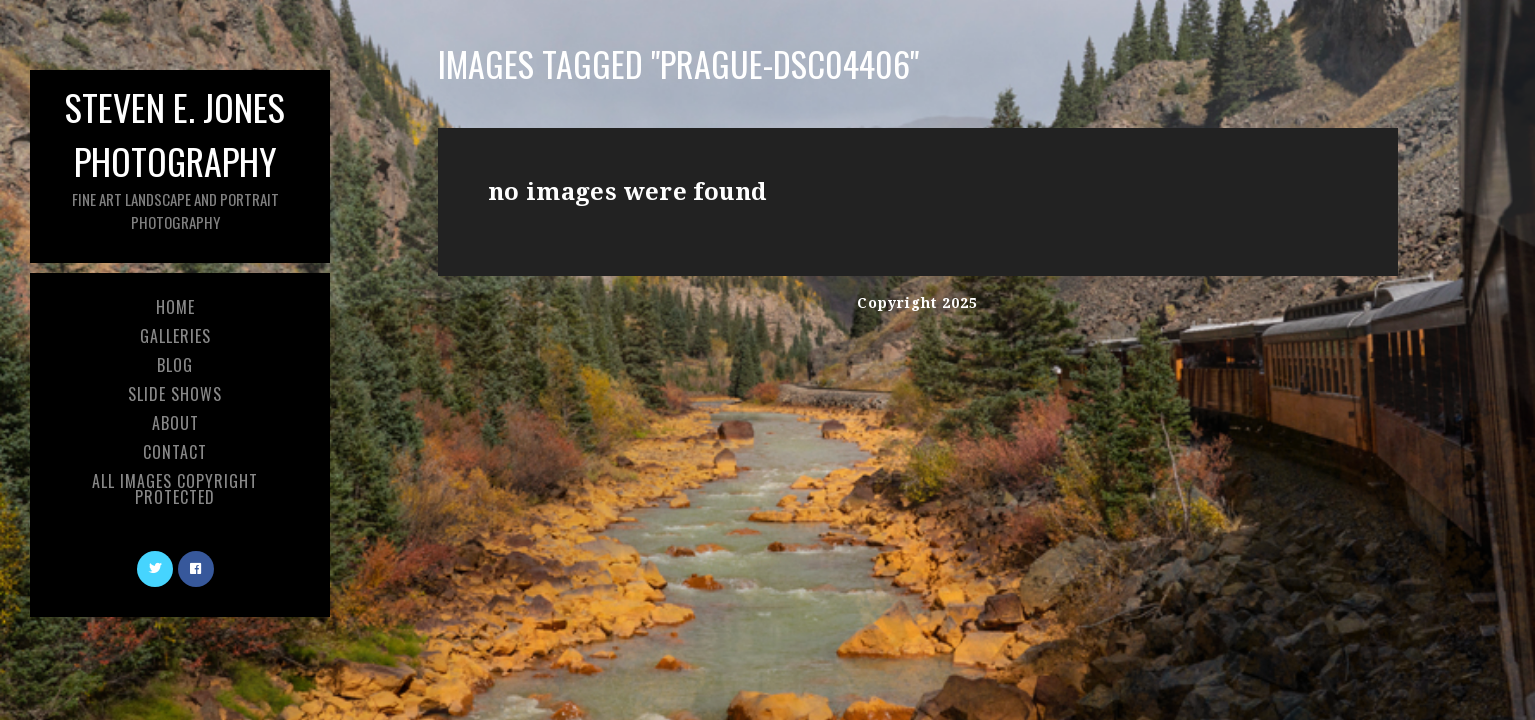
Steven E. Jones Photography (175, 156)
